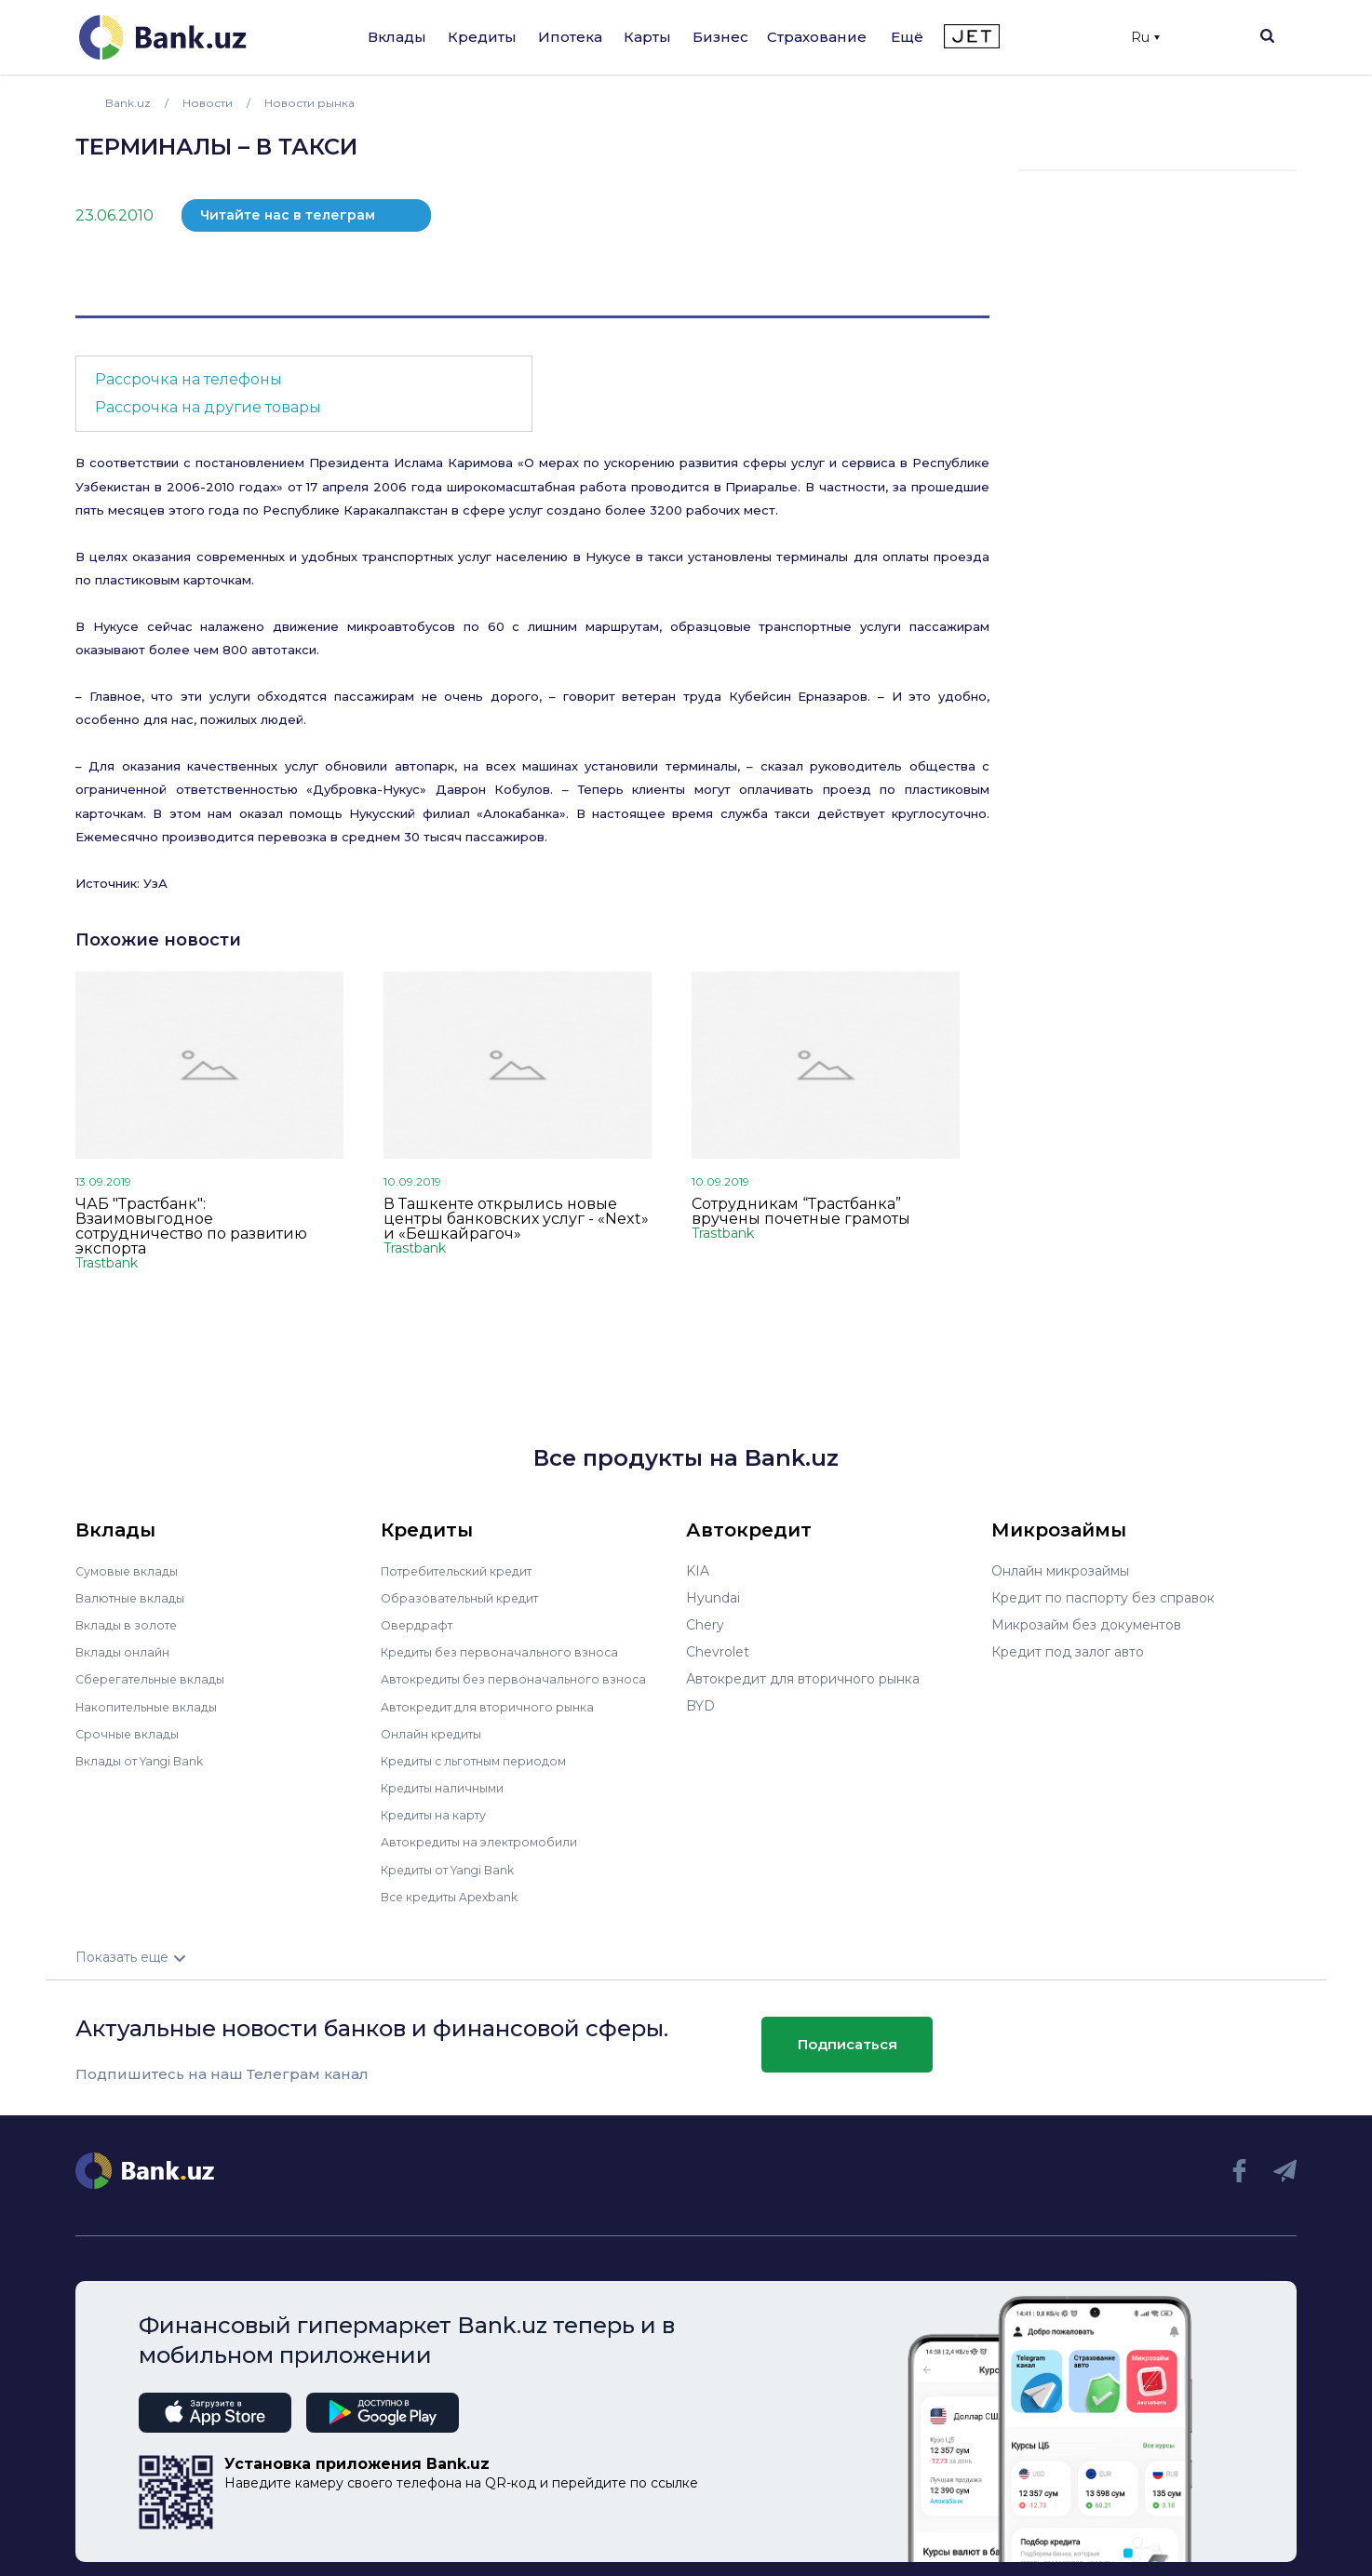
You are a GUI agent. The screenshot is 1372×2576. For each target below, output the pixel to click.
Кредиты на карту (441, 1813)
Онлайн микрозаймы (1060, 1571)
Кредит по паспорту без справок (1103, 1598)
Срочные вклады (131, 1732)
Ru (1145, 37)
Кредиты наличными (449, 1786)
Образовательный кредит (467, 1598)
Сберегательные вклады (157, 1678)
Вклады (397, 37)
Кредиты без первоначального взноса (509, 1652)
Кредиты (482, 37)
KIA (697, 1571)
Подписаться (847, 2042)
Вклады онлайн (127, 1652)
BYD (700, 1705)
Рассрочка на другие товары (208, 407)
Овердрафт (419, 1625)
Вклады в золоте (131, 1625)
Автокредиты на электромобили (490, 1840)
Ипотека (570, 37)
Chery (705, 1625)
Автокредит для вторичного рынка (497, 1705)
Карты (647, 37)
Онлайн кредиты (437, 1732)
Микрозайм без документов (1086, 1625)
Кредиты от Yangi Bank (458, 1867)
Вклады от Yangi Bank (148, 1759)
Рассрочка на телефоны (188, 379)
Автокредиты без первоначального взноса (524, 1678)
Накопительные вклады (154, 1705)
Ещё (907, 37)
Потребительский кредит (467, 1571)
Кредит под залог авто (1067, 1652)
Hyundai (713, 1598)
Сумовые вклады (131, 1571)
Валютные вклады (135, 1598)
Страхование (817, 37)
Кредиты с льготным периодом (485, 1759)
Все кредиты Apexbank (458, 1894)
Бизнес (720, 37)
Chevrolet (717, 1652)
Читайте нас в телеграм (287, 215)
